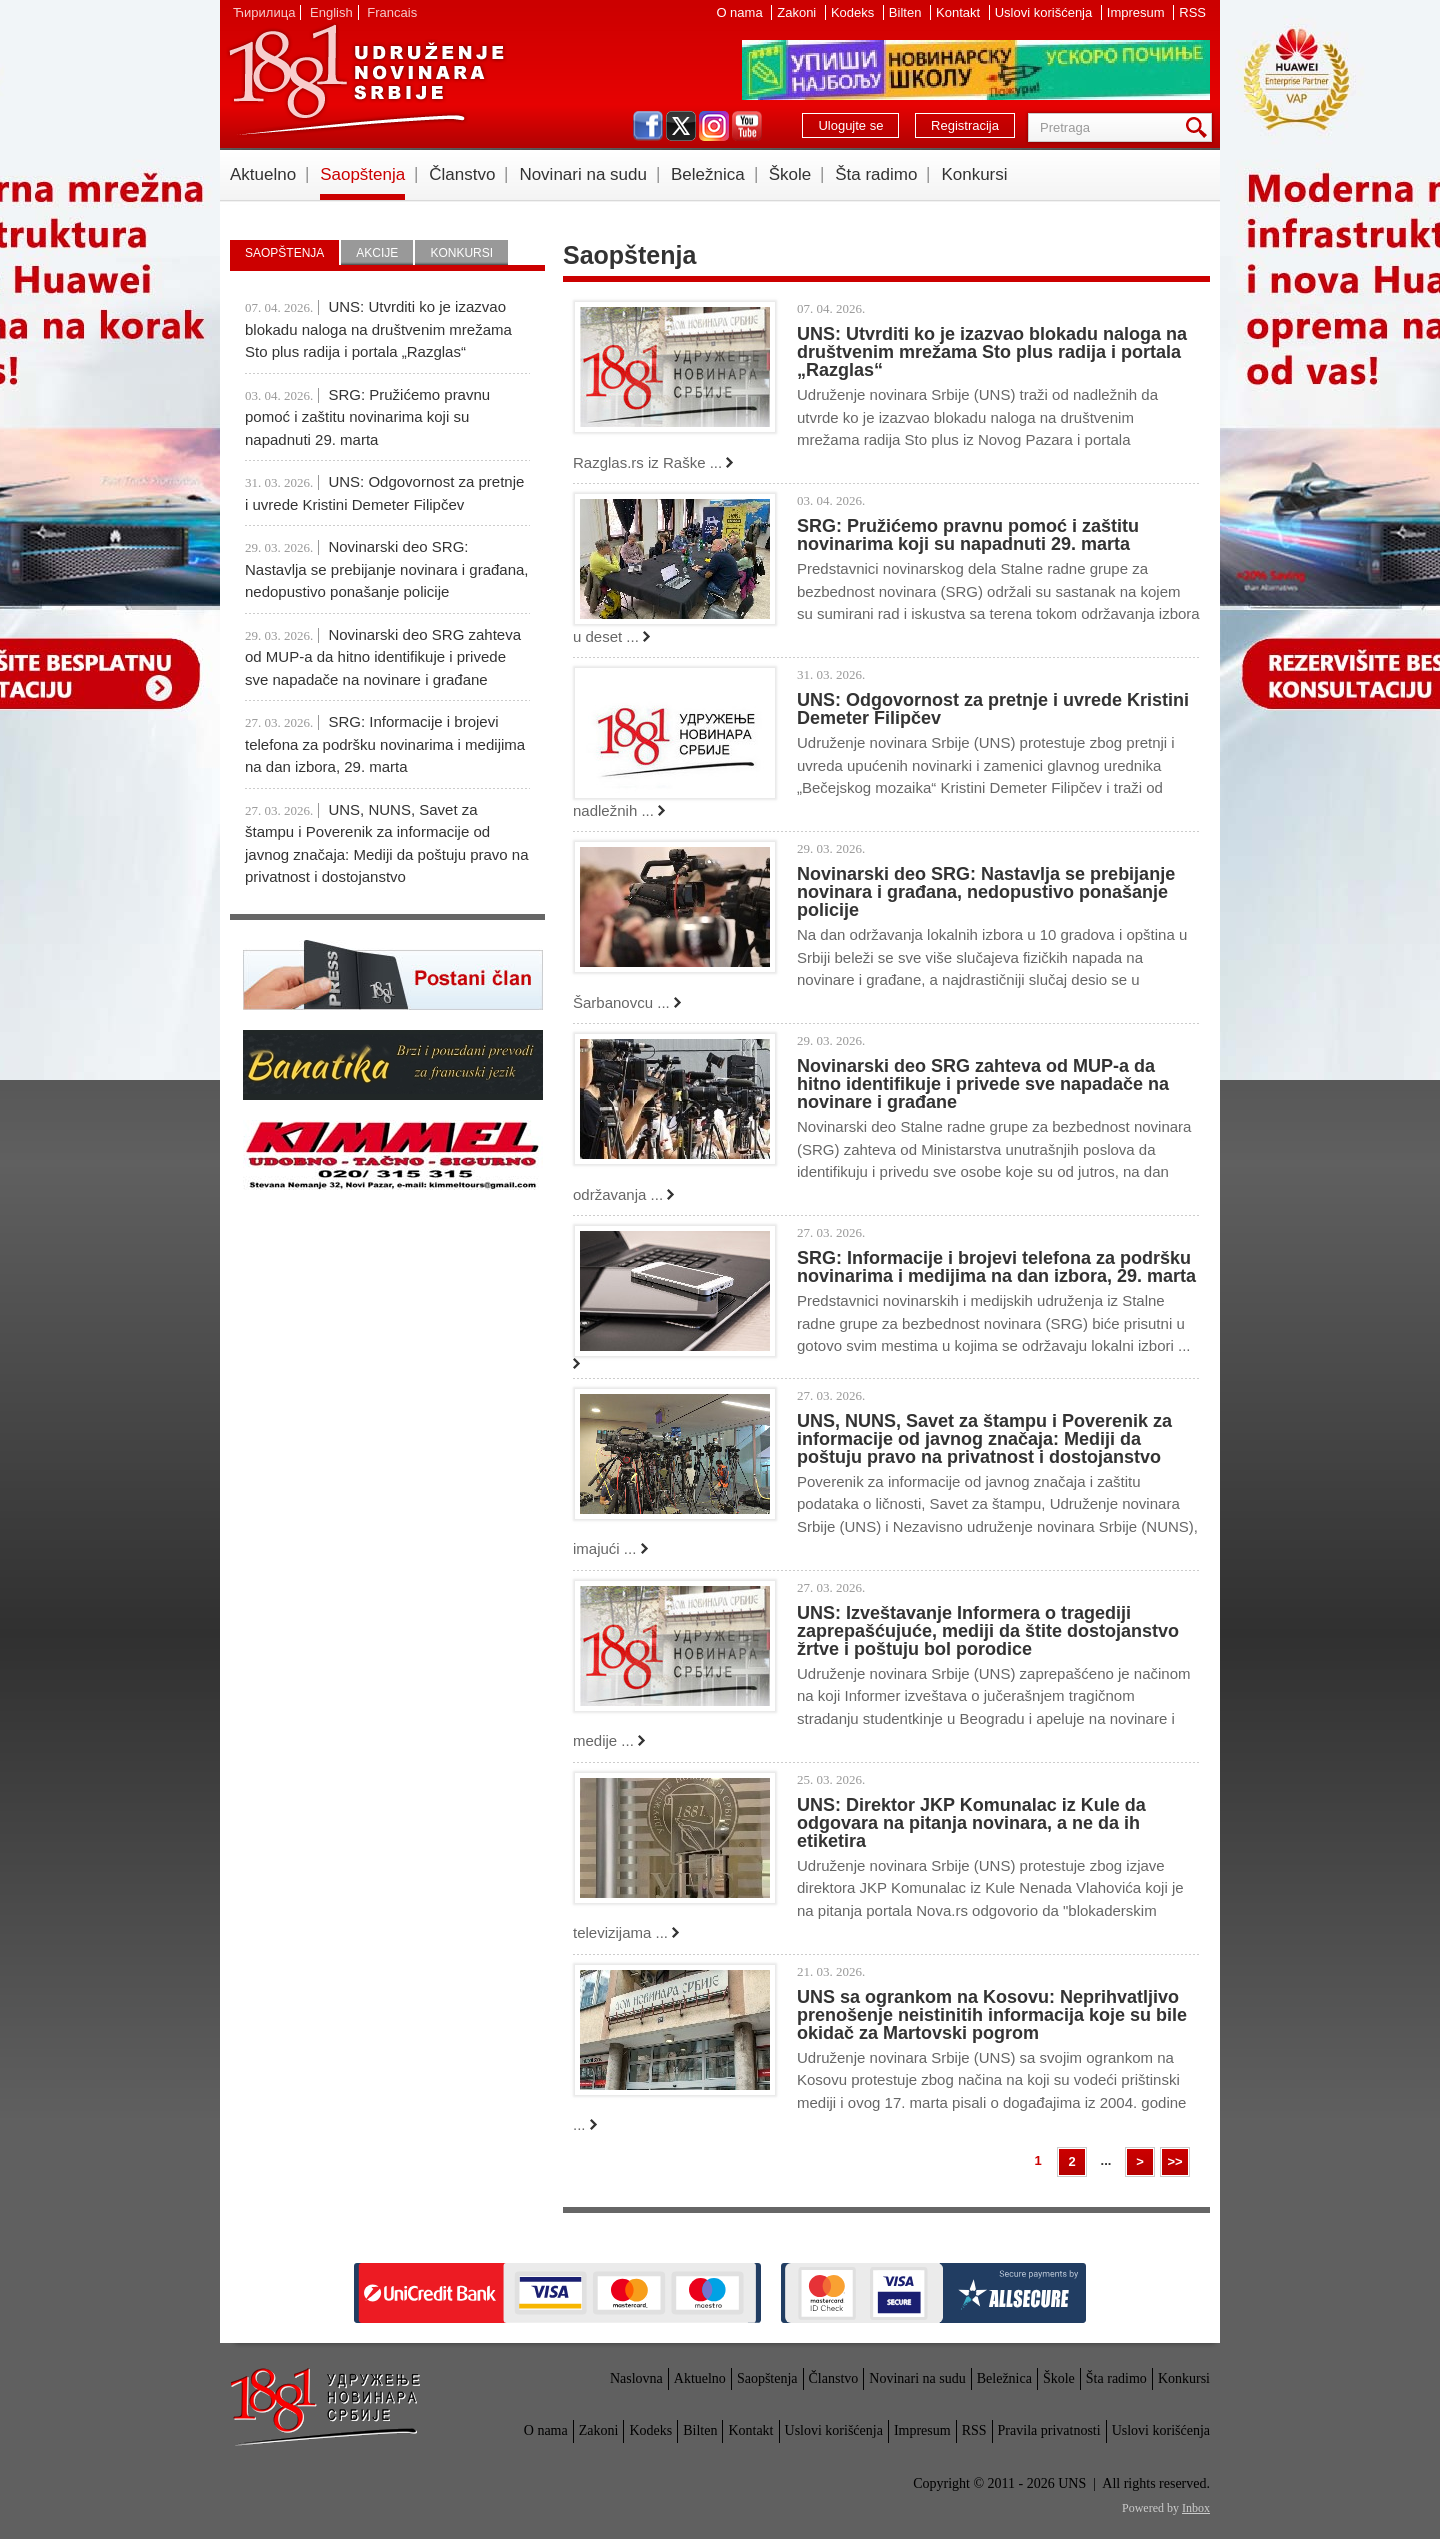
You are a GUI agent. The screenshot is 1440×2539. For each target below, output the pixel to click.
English (331, 12)
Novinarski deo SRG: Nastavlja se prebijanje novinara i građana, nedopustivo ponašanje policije (986, 892)
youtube (747, 126)
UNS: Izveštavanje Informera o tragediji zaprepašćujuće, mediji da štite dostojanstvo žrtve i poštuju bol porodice (988, 1631)
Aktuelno (263, 174)
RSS (1192, 12)
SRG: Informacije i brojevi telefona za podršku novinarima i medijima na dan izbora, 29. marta (996, 1267)
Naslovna (636, 2378)
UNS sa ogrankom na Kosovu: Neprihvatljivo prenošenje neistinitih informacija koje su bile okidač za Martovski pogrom (992, 2015)
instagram (714, 126)
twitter (681, 126)
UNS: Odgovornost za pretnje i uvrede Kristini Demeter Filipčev (993, 709)
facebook (648, 126)
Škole (790, 174)
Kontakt (960, 12)
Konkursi (974, 174)
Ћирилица (264, 12)
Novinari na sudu (583, 174)
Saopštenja (362, 174)
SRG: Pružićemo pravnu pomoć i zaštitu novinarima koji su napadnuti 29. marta (968, 535)
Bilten (907, 12)
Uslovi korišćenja (1045, 12)
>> (1174, 2161)
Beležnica (708, 174)
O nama (741, 12)
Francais (392, 12)
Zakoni (798, 12)
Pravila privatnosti (1049, 2430)
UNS (366, 80)
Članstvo (462, 174)
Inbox (1196, 2508)
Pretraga (1200, 127)
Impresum (1137, 12)
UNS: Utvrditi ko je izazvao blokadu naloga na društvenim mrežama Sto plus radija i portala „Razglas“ (992, 352)
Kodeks (854, 12)
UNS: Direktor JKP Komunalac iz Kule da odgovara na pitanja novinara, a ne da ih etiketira (971, 1823)
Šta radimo (876, 174)
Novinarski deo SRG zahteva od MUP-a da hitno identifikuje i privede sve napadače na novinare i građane (983, 1084)
